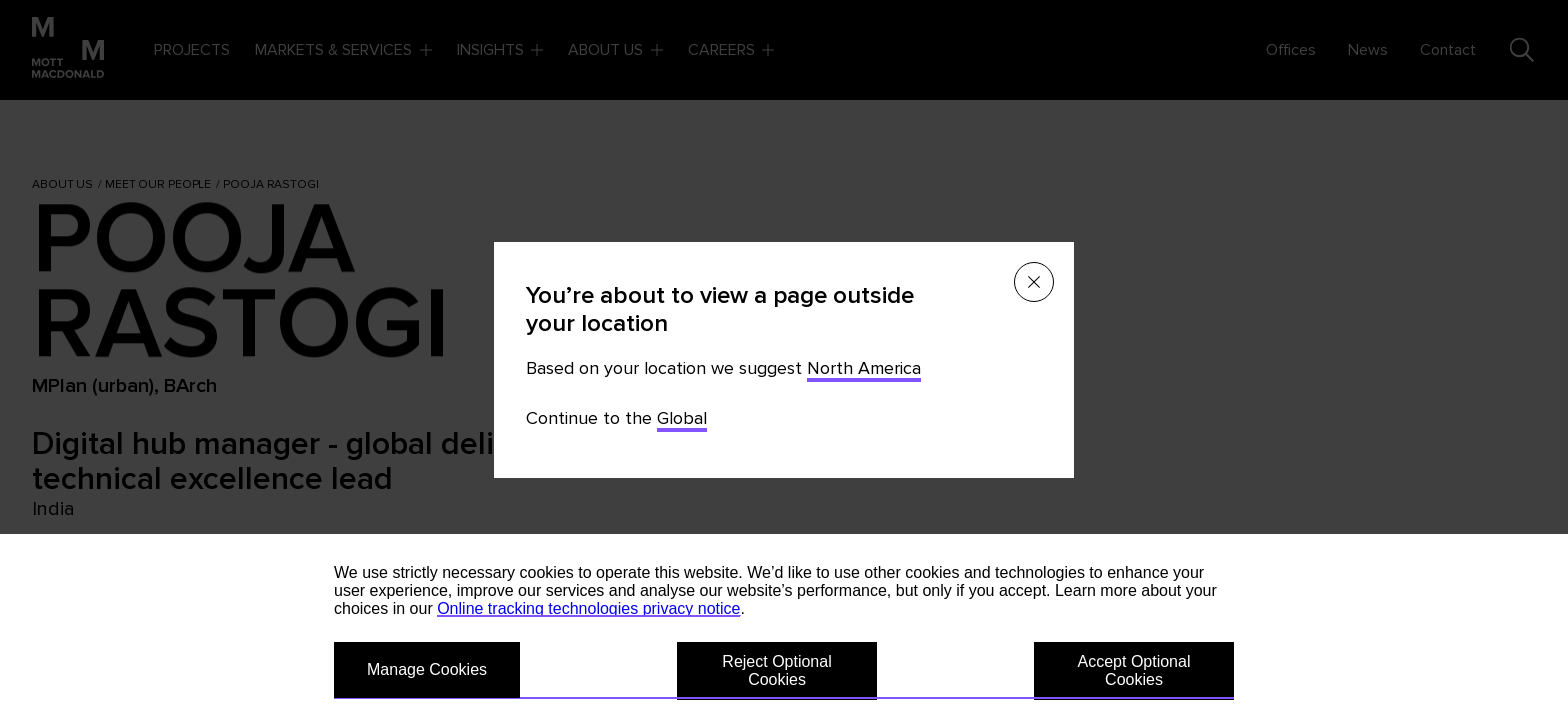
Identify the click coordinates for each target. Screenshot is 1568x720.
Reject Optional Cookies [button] (776, 670)
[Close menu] (1034, 282)
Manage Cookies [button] (427, 669)
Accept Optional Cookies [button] (1134, 670)
